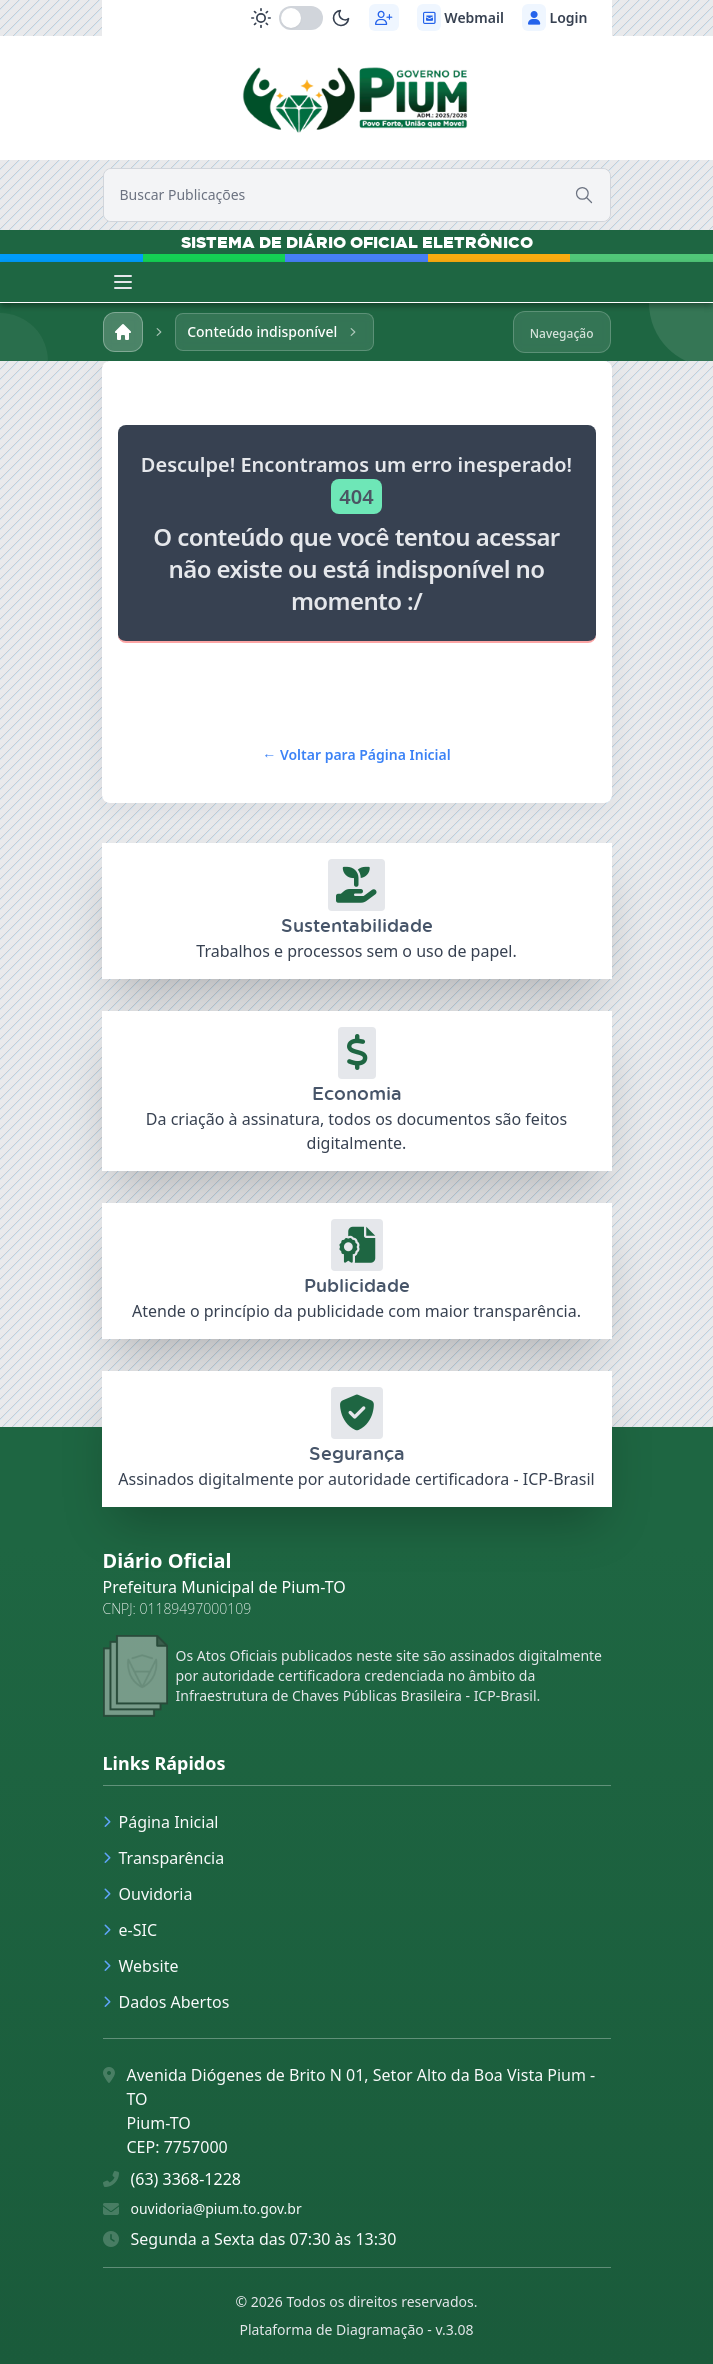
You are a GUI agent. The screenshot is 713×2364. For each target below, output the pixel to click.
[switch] (301, 18)
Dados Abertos (166, 2002)
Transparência (164, 1858)
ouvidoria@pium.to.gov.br (216, 2208)
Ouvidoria (148, 1894)
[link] (357, 95)
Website (141, 1966)
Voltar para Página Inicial (356, 754)
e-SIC (130, 1930)
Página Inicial (161, 1822)
